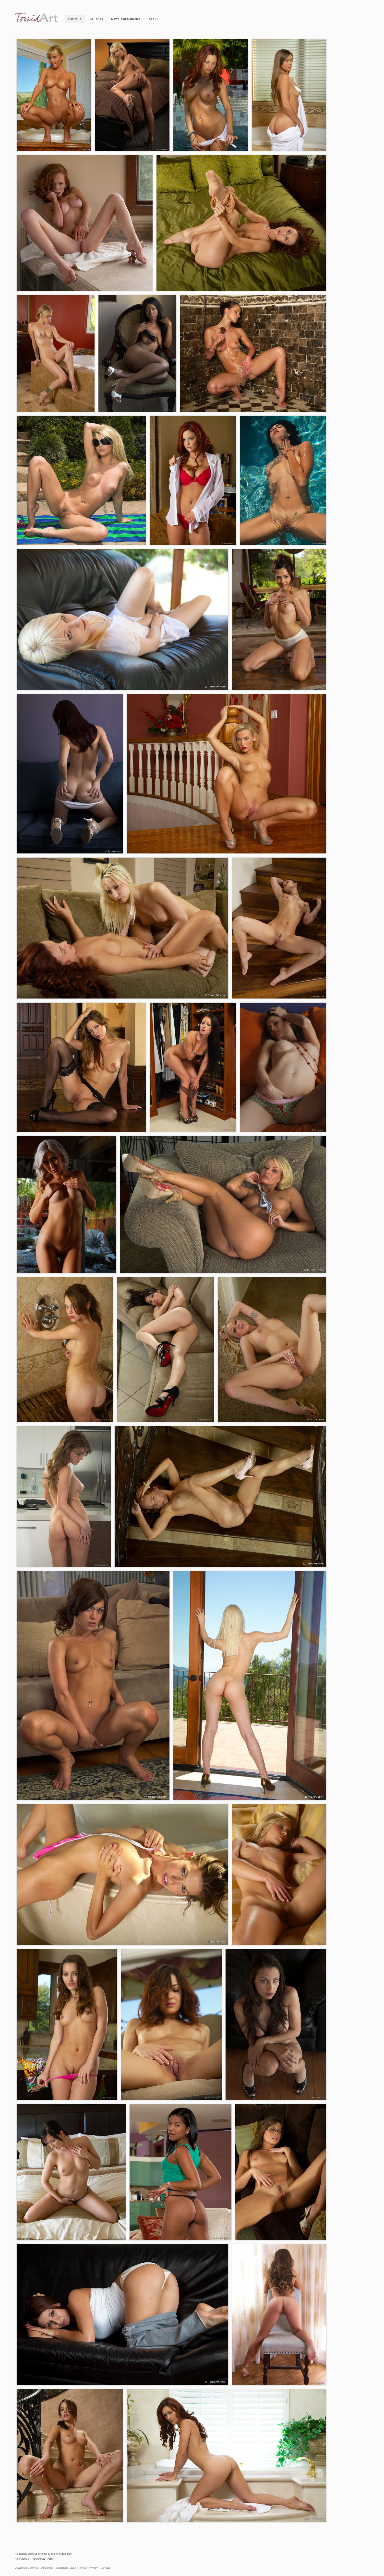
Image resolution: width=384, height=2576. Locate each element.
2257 (73, 2567)
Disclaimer (47, 2567)
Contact (105, 2567)
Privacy (93, 2567)
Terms (82, 2567)
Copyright (62, 2567)
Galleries (96, 18)
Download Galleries (126, 18)
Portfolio (75, 18)
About (153, 18)
